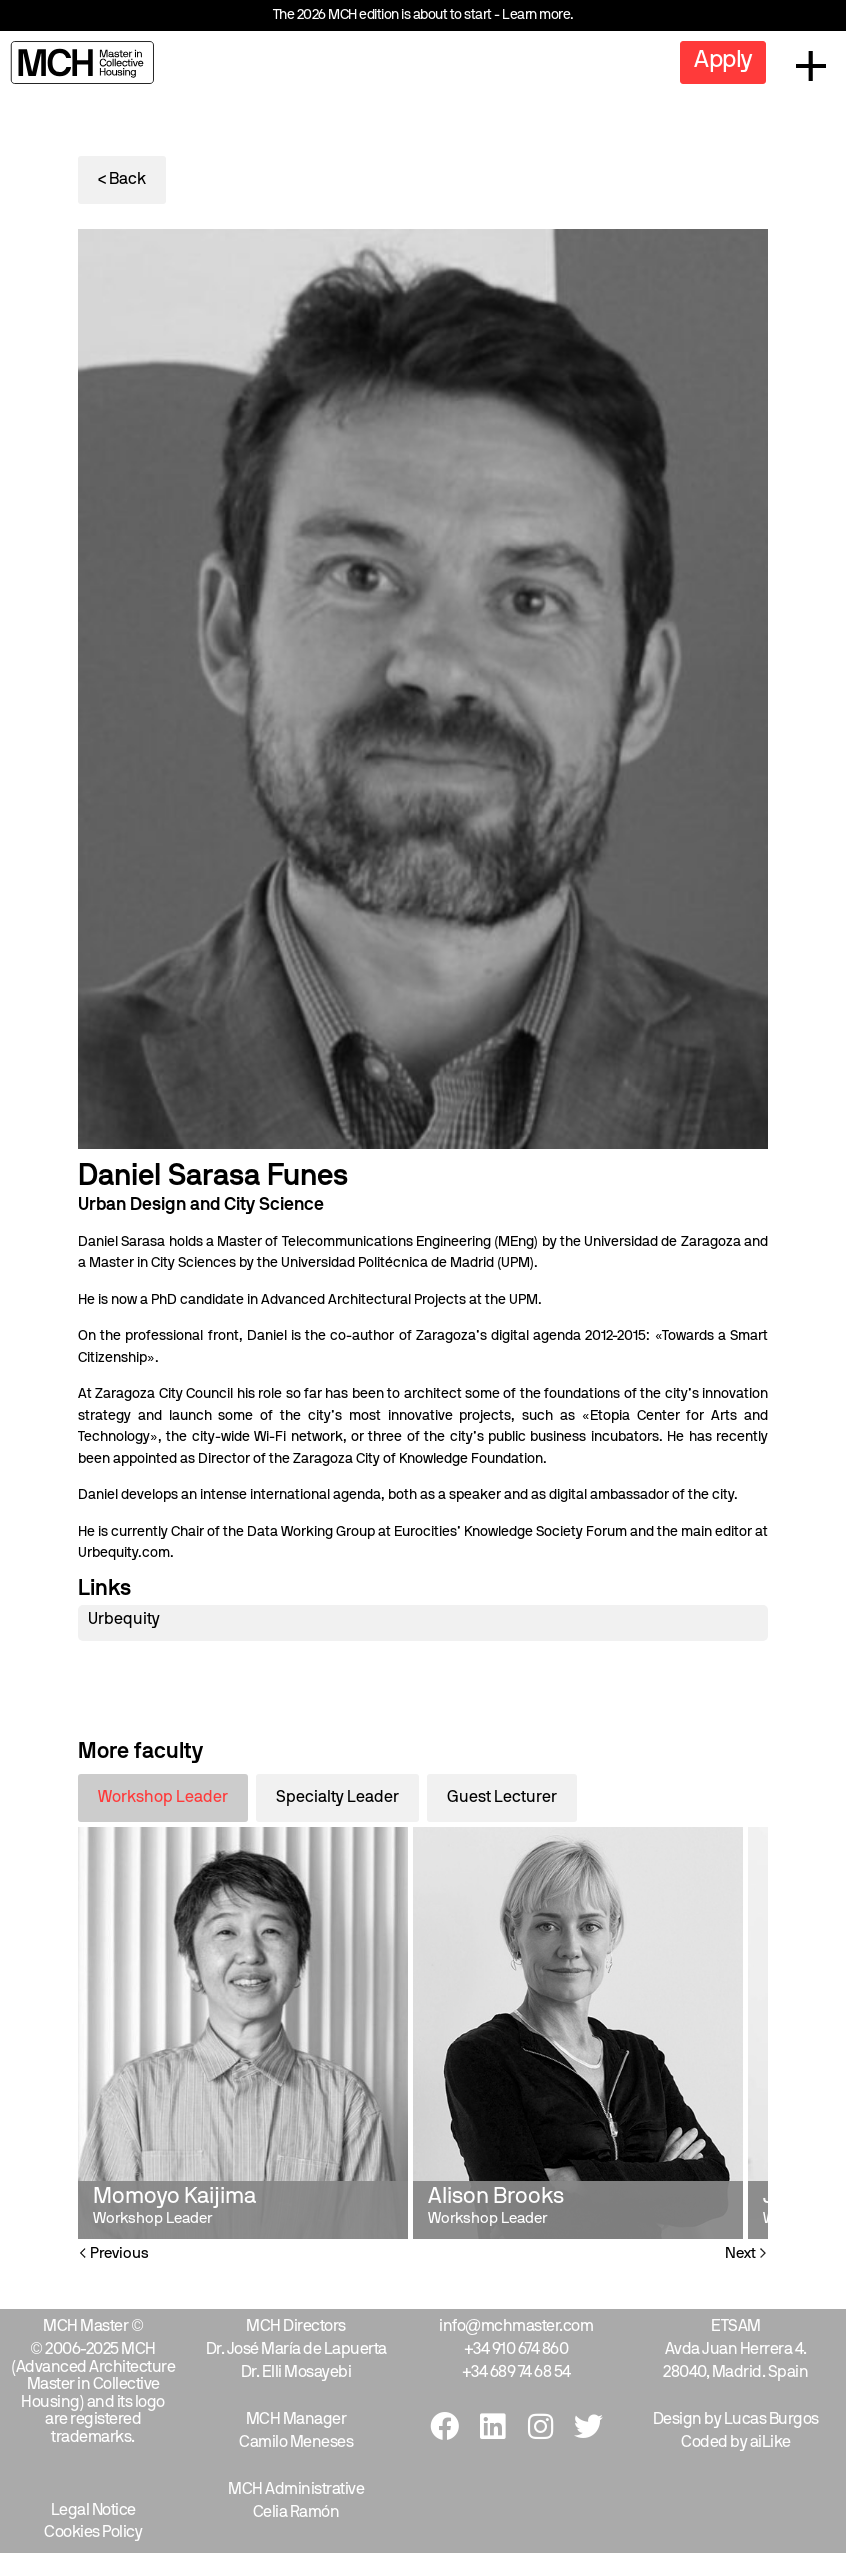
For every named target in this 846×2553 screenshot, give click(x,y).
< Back (122, 180)
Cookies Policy (93, 2533)
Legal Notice (93, 2511)
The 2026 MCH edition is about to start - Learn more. (423, 15)
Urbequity (124, 1620)
